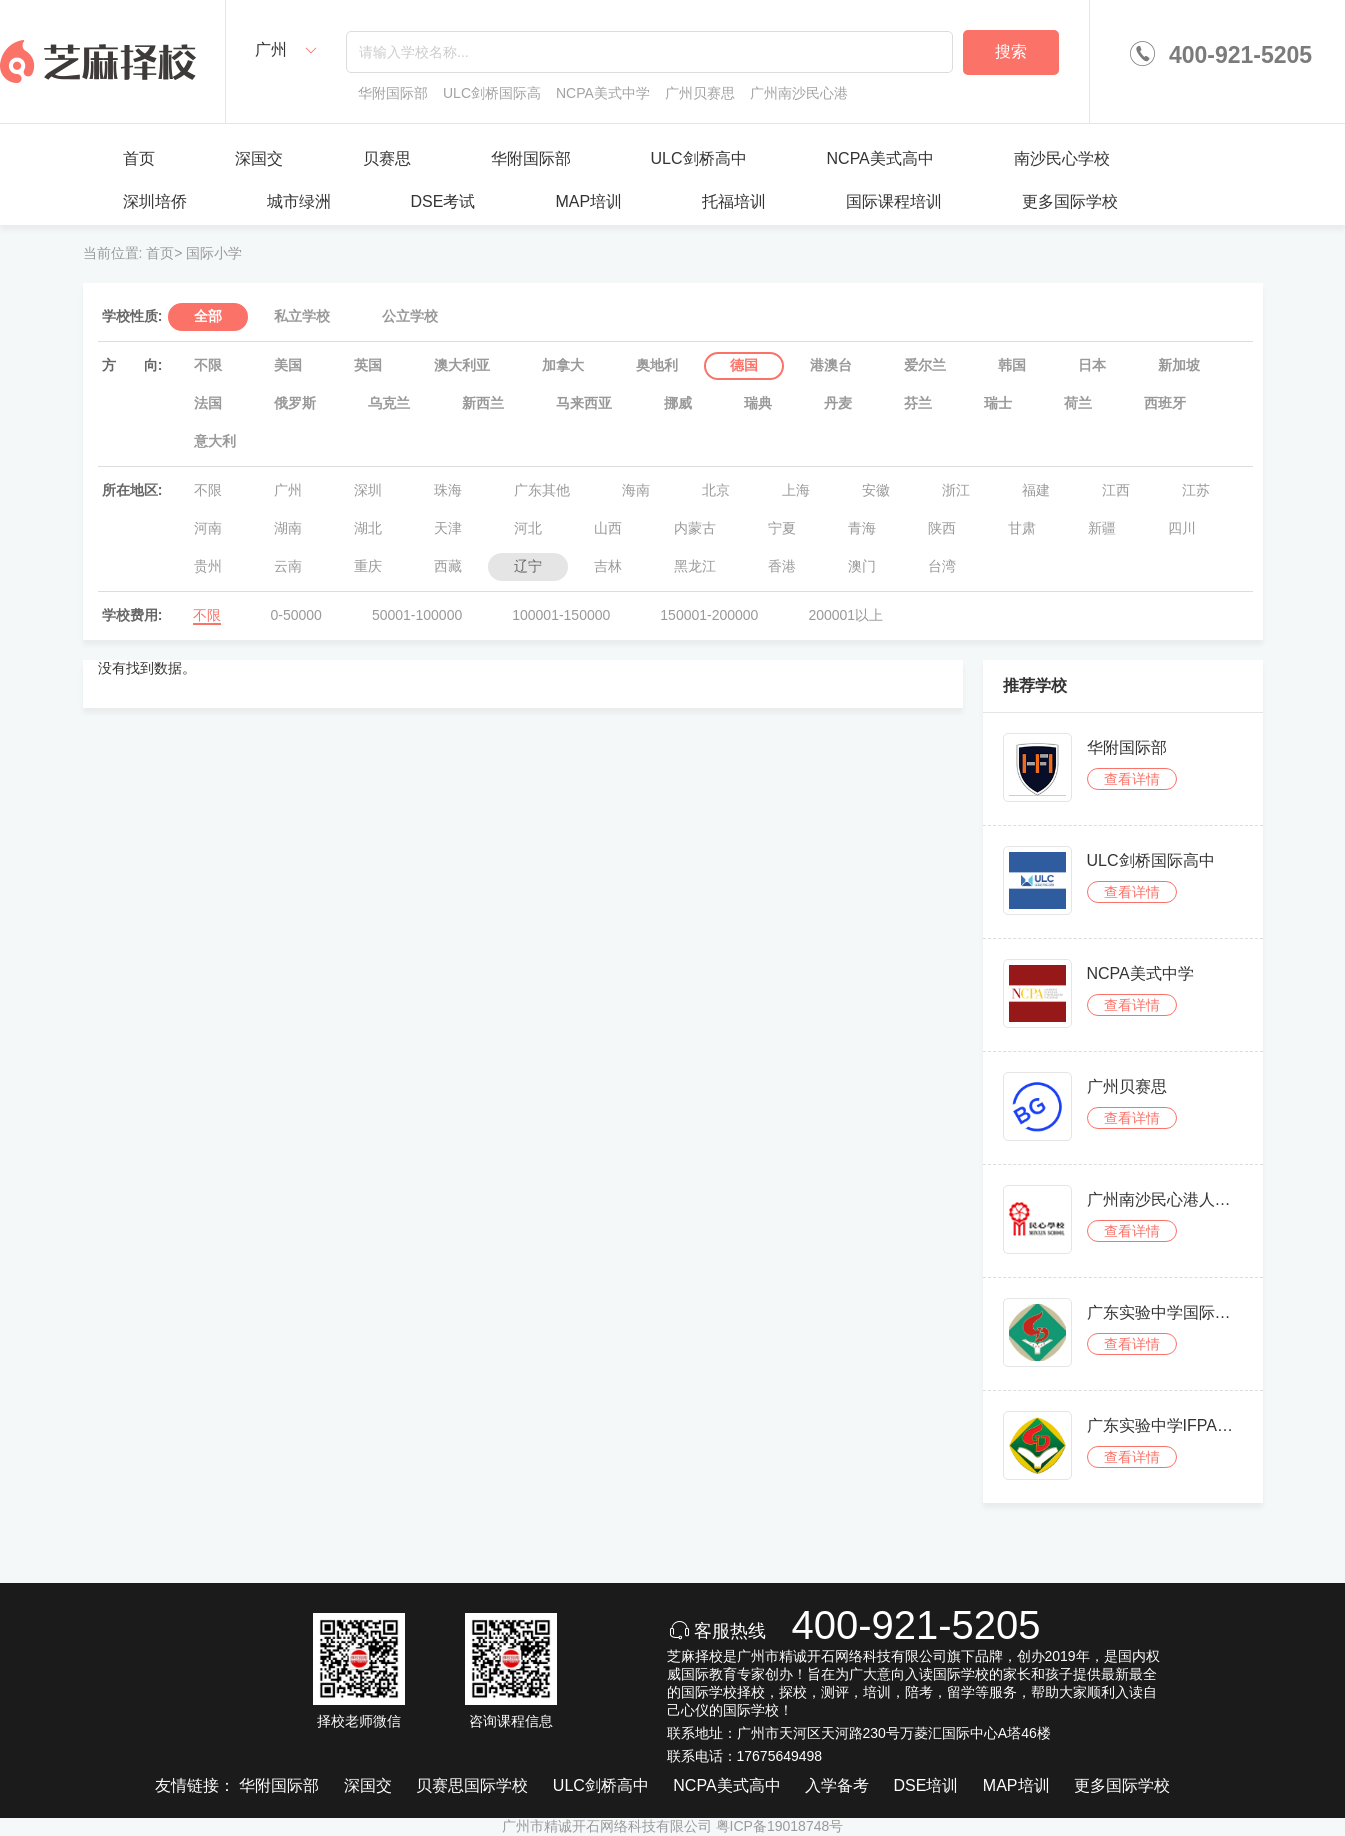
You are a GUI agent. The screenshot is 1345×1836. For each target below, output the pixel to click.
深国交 (259, 158)
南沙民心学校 (1062, 158)
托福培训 (734, 201)
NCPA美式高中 (880, 158)
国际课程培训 (894, 201)
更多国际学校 (1070, 201)
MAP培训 (588, 201)
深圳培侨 (155, 201)
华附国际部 (531, 158)
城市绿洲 (299, 201)
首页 (139, 158)
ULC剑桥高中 (699, 158)
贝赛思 (387, 158)
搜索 (1011, 51)
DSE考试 (443, 201)
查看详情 (1132, 779)
